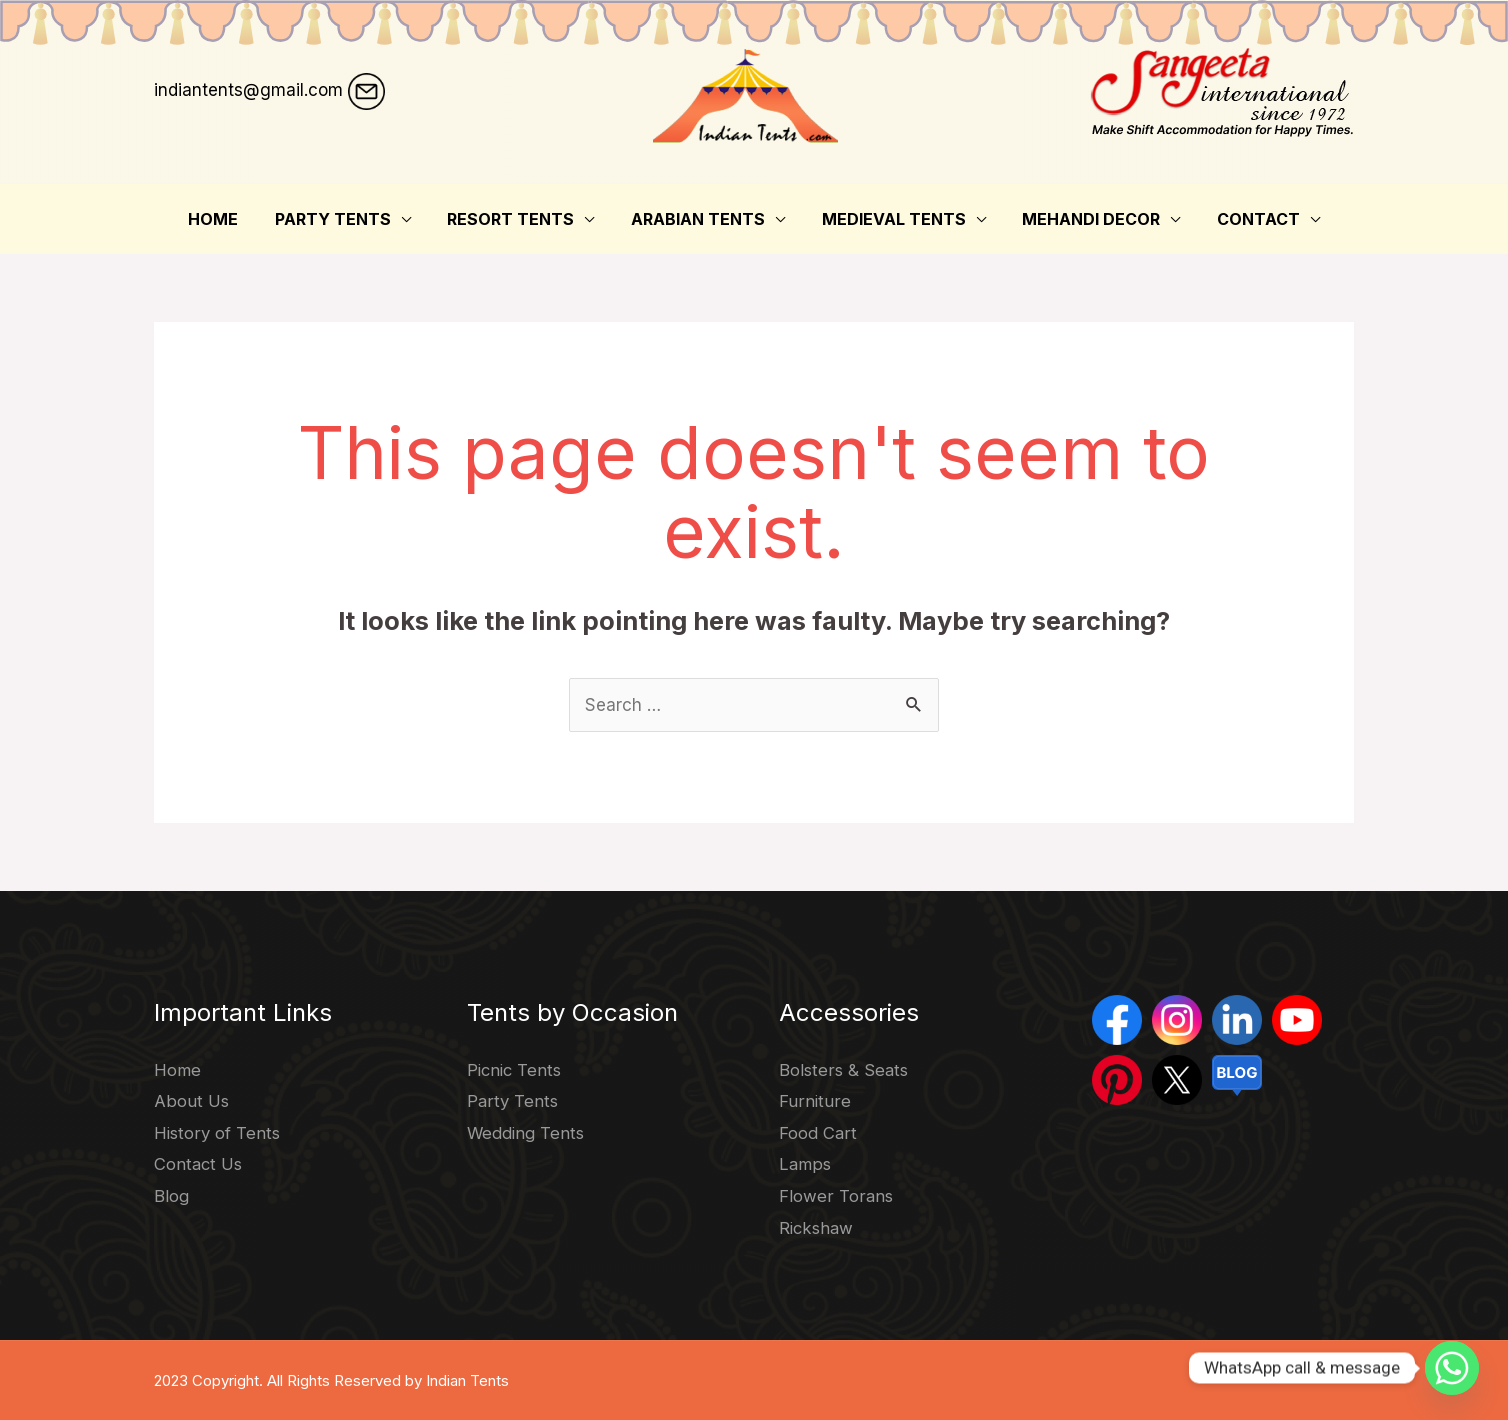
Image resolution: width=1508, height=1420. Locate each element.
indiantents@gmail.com (248, 90)
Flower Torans (835, 1196)
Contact (1244, 219)
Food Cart (817, 1133)
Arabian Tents (698, 219)
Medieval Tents (889, 219)
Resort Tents (515, 219)
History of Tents (218, 1133)
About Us (191, 1101)
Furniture (814, 1101)
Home (227, 219)
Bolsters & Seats (844, 1070)
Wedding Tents (527, 1133)
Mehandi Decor (1082, 219)
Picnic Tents (516, 1070)
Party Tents (342, 219)
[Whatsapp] (1452, 1368)
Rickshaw (817, 1228)
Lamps (805, 1164)
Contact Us (199, 1164)
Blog (171, 1196)
